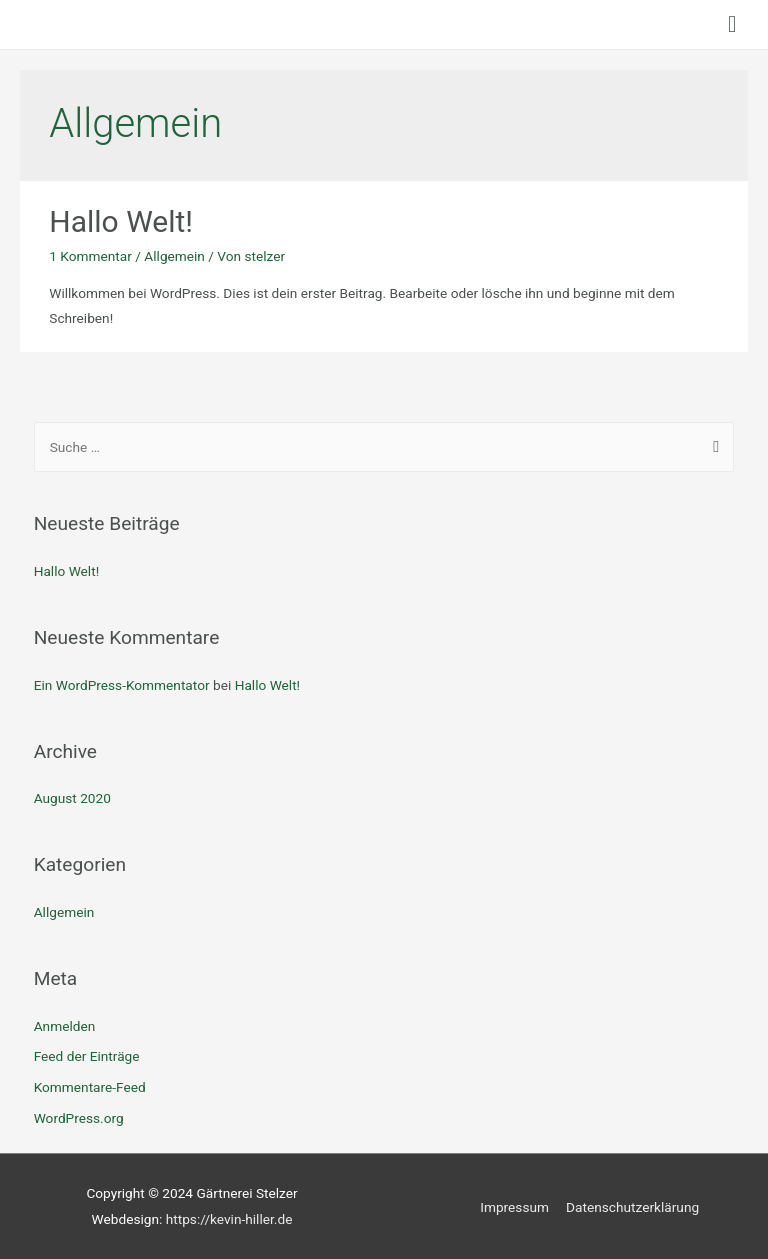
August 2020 (72, 798)
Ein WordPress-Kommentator (122, 685)
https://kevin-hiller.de (229, 1219)
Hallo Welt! (121, 221)
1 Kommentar (90, 256)
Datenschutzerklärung (632, 1207)
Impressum (514, 1207)
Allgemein (174, 256)
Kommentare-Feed (90, 1087)
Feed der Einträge (87, 1056)
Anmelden (65, 1026)
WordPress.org (79, 1118)
